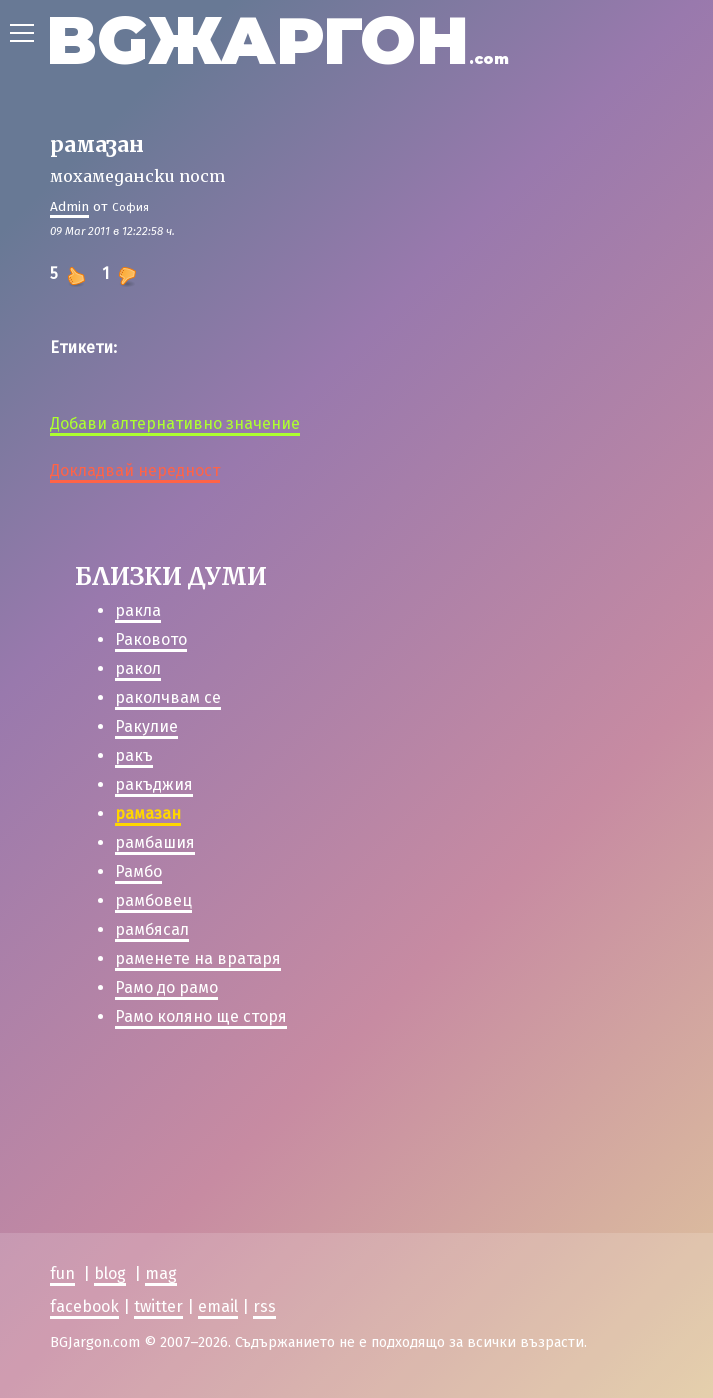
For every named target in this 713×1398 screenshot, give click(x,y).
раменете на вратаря (198, 958)
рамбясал (152, 929)
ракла (138, 610)
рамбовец (153, 900)
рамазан (148, 813)
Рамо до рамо (166, 987)
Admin (69, 206)
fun (62, 1274)
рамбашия (155, 842)
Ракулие (146, 726)
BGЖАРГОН (277, 40)
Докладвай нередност (135, 470)
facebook (84, 1306)
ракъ (134, 755)
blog (110, 1274)
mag (161, 1274)
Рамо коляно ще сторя (201, 1016)
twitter (158, 1306)
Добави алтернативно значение (175, 423)
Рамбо (138, 871)
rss (264, 1306)
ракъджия (154, 784)
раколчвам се (168, 697)
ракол (138, 668)
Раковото (151, 639)
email (218, 1306)
